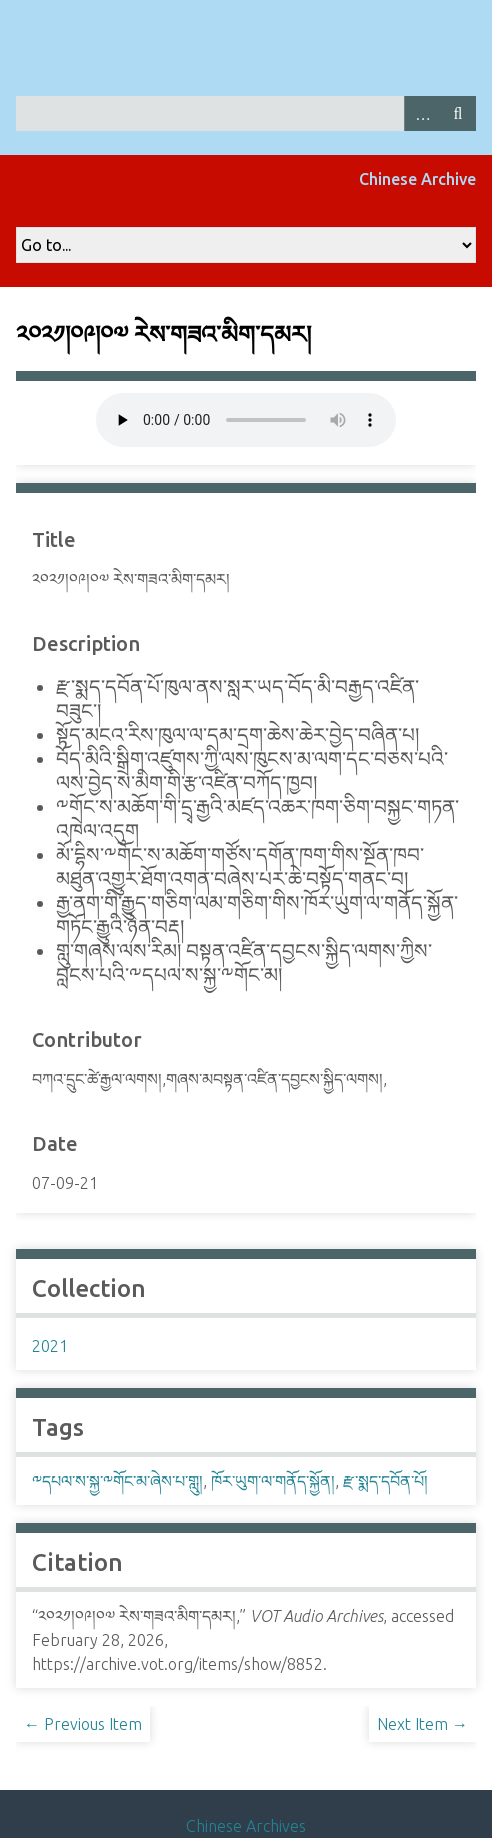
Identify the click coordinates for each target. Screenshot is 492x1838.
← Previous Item (83, 1724)
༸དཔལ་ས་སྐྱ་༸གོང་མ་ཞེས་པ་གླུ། (117, 1481)
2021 (50, 1346)
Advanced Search (422, 113)
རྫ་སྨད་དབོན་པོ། (385, 1481)
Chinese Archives (246, 1826)
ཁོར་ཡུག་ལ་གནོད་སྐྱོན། (273, 1481)
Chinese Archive (417, 179)
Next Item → (422, 1724)
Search (458, 113)
